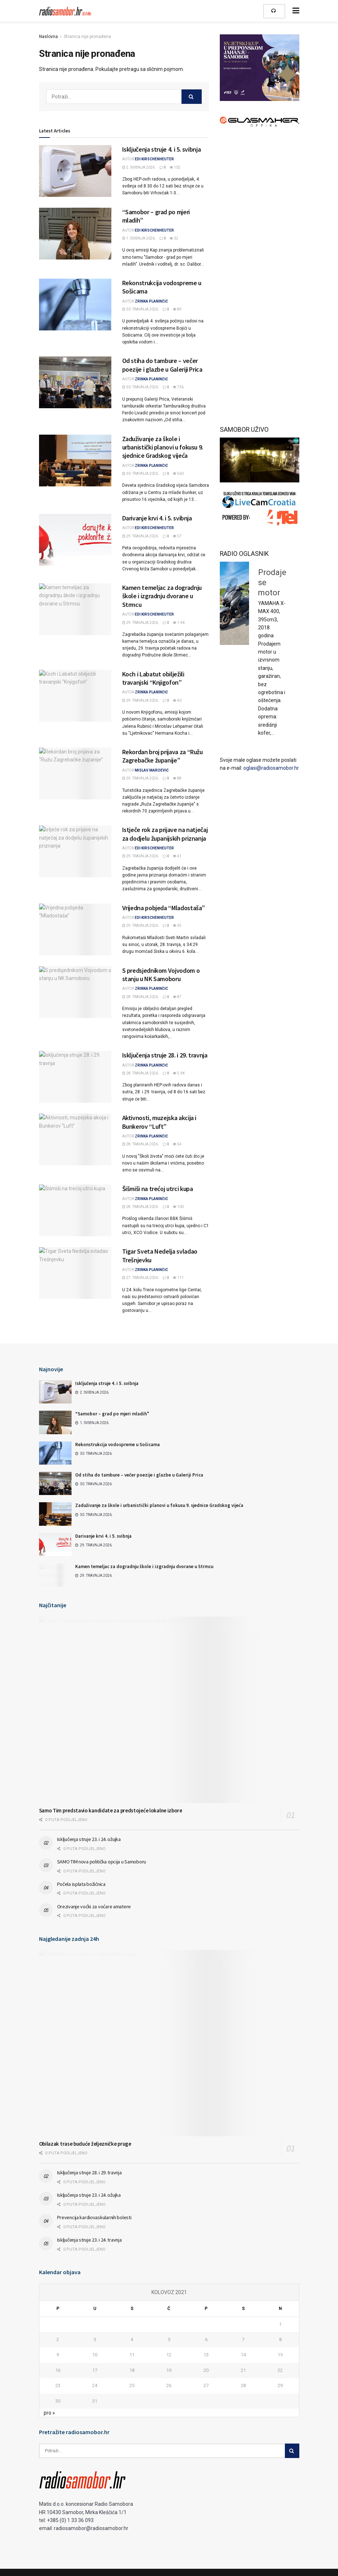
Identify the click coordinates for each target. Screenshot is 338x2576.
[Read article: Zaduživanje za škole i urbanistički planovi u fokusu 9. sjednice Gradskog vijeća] (75, 460)
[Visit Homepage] (66, 11)
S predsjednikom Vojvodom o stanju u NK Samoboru (161, 974)
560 (178, 474)
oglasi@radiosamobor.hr (271, 768)
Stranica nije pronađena (87, 36)
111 (178, 1278)
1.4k (179, 623)
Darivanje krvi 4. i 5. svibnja (157, 518)
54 (177, 1144)
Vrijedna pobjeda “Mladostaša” (163, 908)
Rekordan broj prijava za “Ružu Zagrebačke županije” (162, 756)
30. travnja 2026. (140, 309)
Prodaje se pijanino (259, 568)
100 (178, 1207)
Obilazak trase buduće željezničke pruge (85, 2143)
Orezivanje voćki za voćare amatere (94, 1906)
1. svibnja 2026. (139, 238)
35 (177, 926)
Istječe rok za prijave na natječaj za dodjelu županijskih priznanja (165, 833)
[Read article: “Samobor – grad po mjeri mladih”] (75, 233)
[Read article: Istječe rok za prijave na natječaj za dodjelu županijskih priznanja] (75, 851)
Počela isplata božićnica (81, 1884)
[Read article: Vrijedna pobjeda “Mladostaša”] (75, 929)
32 (174, 238)
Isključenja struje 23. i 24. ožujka (89, 1839)
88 (177, 778)
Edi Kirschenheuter (154, 159)
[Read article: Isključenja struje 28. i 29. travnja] (75, 1077)
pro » (49, 2413)
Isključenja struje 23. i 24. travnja (89, 2240)
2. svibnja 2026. (139, 167)
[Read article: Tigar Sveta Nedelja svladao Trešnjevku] (75, 1273)
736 (178, 387)
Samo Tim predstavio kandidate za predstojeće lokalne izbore (110, 1810)
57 (177, 536)
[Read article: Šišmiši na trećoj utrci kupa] (75, 1210)
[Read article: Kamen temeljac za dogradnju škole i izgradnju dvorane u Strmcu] (75, 609)
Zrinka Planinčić (151, 301)
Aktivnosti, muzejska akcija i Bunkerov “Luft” (159, 1122)
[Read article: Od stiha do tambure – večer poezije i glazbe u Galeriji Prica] (75, 382)
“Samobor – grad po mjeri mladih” (112, 1414)
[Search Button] (191, 96)
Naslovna (48, 36)
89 (177, 309)
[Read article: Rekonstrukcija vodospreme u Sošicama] (75, 304)
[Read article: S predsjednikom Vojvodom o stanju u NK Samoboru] (75, 992)
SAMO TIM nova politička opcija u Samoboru (101, 1861)
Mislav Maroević (152, 770)
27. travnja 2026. (140, 1278)
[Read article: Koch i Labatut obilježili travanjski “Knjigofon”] (75, 696)
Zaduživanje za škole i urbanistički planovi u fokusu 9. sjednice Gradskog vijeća (162, 447)
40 (177, 700)
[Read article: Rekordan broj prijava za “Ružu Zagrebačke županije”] (75, 773)
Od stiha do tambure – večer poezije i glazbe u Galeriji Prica (162, 364)
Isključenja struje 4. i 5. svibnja (161, 149)
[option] (259, 580)
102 (175, 167)
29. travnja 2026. (140, 536)
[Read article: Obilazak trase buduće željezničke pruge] (169, 2043)
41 (177, 856)
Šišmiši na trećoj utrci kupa (157, 1188)
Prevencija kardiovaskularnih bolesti (94, 2217)
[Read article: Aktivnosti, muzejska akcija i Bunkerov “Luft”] (75, 1139)
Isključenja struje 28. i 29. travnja (164, 1055)
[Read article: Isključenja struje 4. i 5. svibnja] (75, 171)
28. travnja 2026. (140, 997)
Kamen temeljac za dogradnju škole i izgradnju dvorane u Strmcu (162, 596)
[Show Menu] (295, 11)
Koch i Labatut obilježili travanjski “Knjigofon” (153, 678)
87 (177, 997)
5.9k (179, 1073)
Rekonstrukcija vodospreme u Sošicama (117, 1444)
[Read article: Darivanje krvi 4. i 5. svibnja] (75, 540)
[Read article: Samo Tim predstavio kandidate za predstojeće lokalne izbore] (169, 1710)
